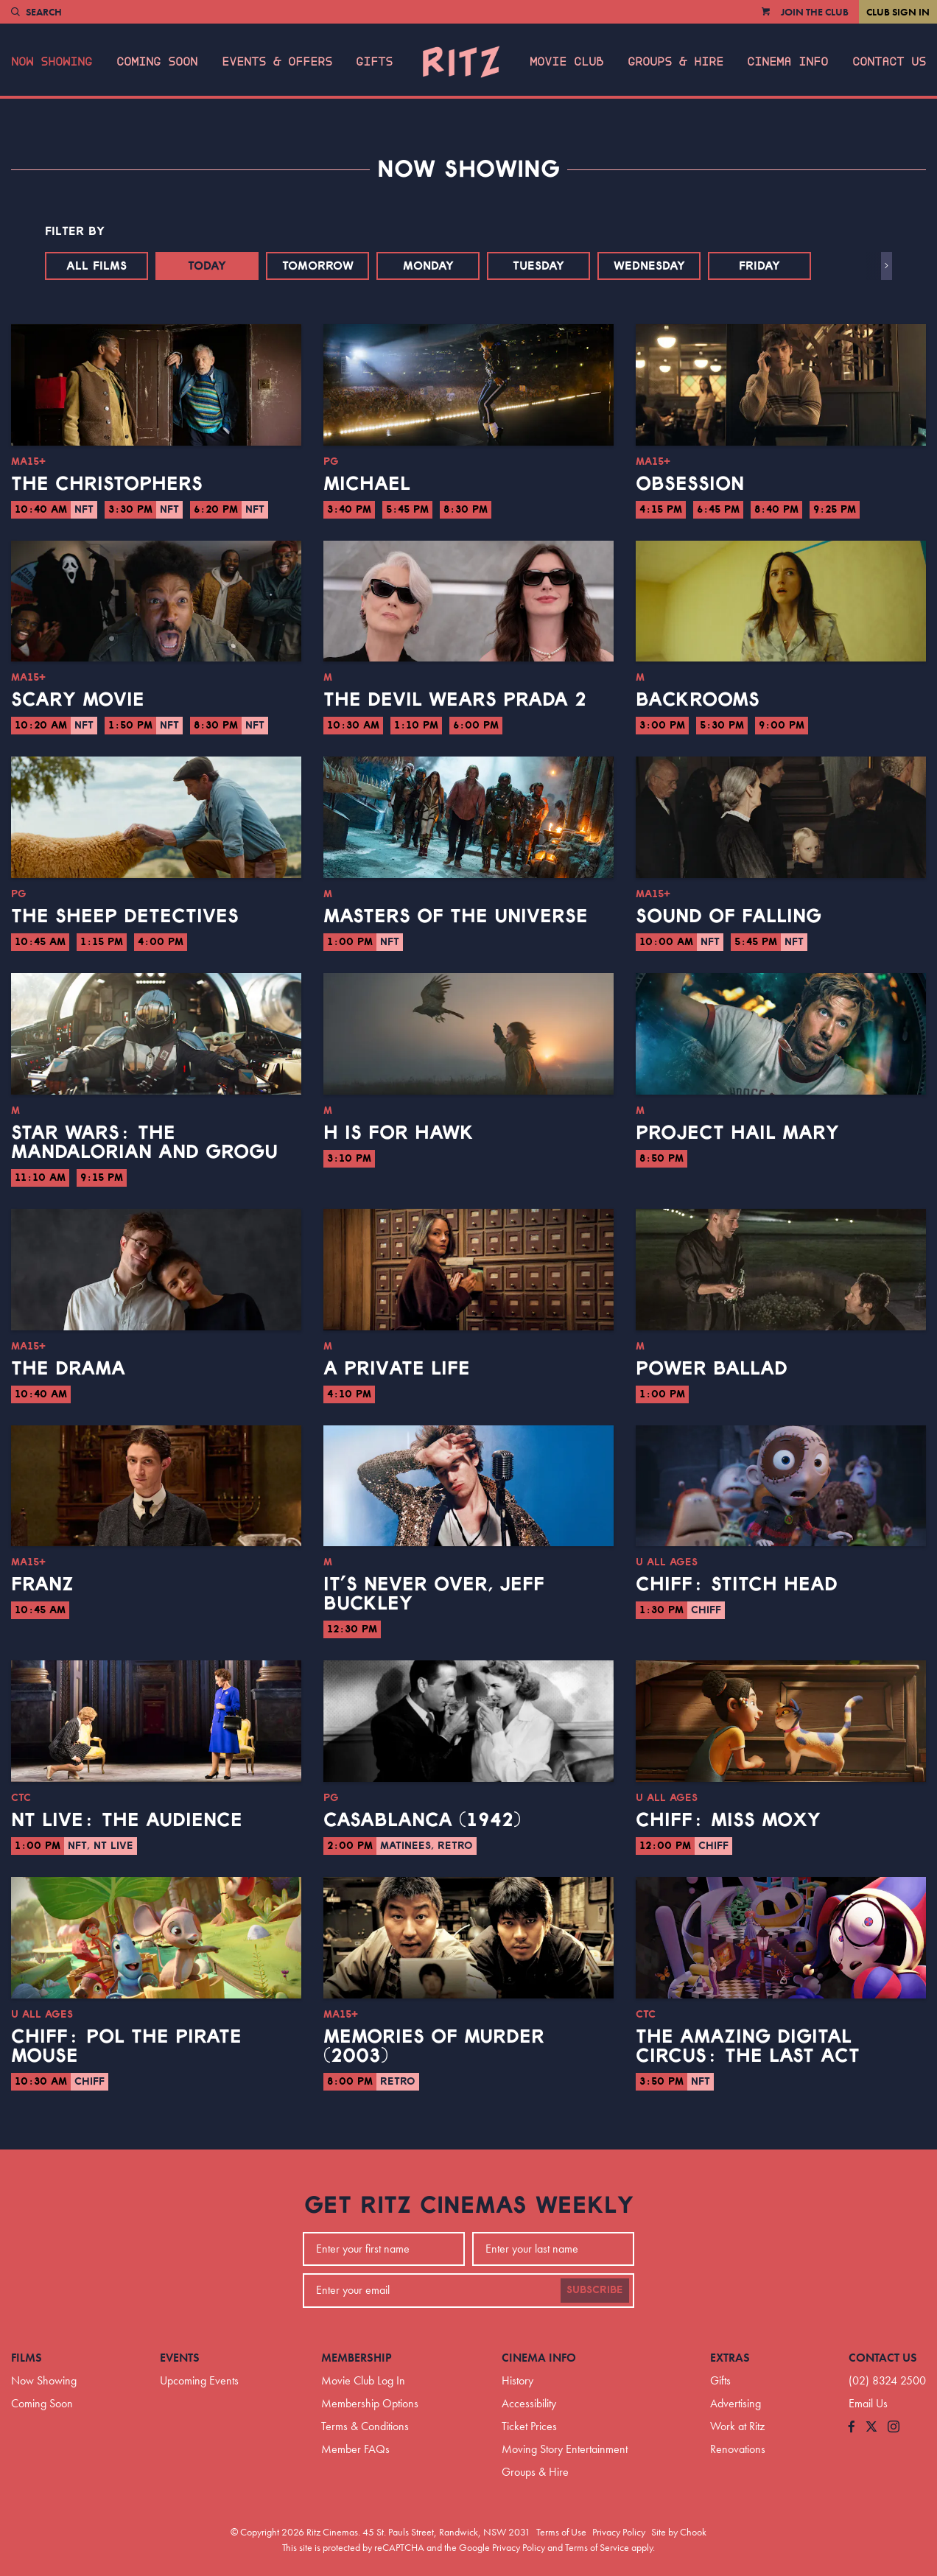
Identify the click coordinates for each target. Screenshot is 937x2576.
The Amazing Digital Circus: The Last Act (748, 2046)
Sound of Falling (728, 916)
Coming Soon (156, 62)
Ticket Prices (529, 2426)
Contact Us (889, 62)
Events (180, 2357)
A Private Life (396, 1368)
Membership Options (369, 2403)
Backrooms (697, 699)
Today (207, 266)
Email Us (868, 2403)
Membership (356, 2357)
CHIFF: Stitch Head (737, 1584)
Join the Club (815, 11)
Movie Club (566, 62)
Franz (42, 1584)
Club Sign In (898, 11)
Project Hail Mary (737, 1133)
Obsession (690, 484)
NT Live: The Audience (126, 1820)
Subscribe (594, 2290)
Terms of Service (597, 2547)
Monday (428, 266)
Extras (730, 2357)
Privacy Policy (618, 2531)
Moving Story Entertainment (565, 2449)
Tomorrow (318, 266)
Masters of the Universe (455, 916)
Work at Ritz (737, 2426)
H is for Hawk (398, 1133)
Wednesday (649, 266)
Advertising (735, 2403)
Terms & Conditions (365, 2426)
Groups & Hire (675, 62)
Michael (366, 484)
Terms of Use (561, 2531)
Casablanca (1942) (422, 1820)
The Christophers (107, 484)
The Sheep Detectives (125, 916)
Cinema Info (787, 62)
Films (26, 2357)
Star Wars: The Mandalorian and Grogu (144, 1142)
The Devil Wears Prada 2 (454, 699)
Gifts (374, 62)
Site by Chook (678, 2531)
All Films (96, 266)
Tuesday (538, 266)
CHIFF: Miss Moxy (728, 1820)
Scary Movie (77, 699)
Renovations (737, 2449)
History (517, 2380)
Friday (759, 266)
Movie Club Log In (363, 2380)
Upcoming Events (199, 2380)
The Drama (68, 1368)
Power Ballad (711, 1368)
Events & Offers (277, 62)
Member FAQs (355, 2449)
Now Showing (51, 62)
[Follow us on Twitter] (871, 2427)
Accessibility (529, 2403)
